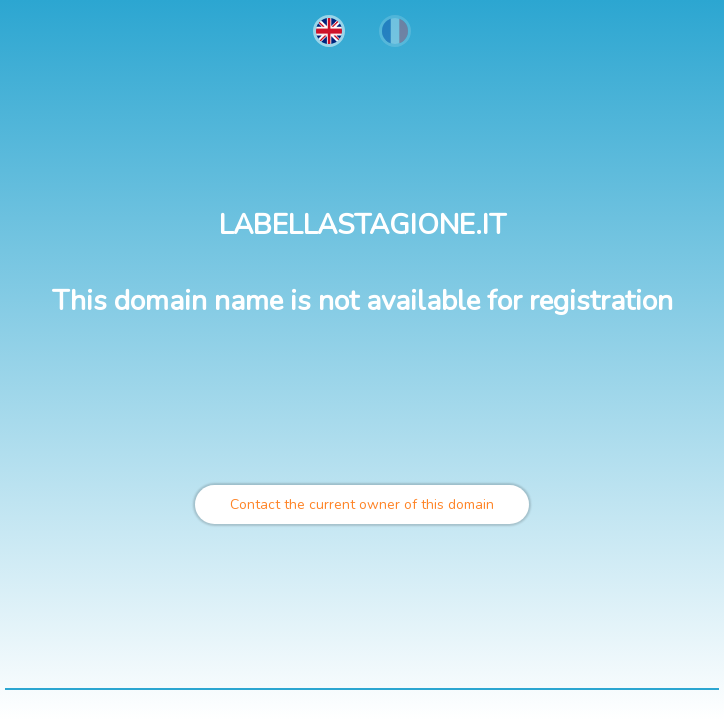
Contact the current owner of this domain (362, 504)
